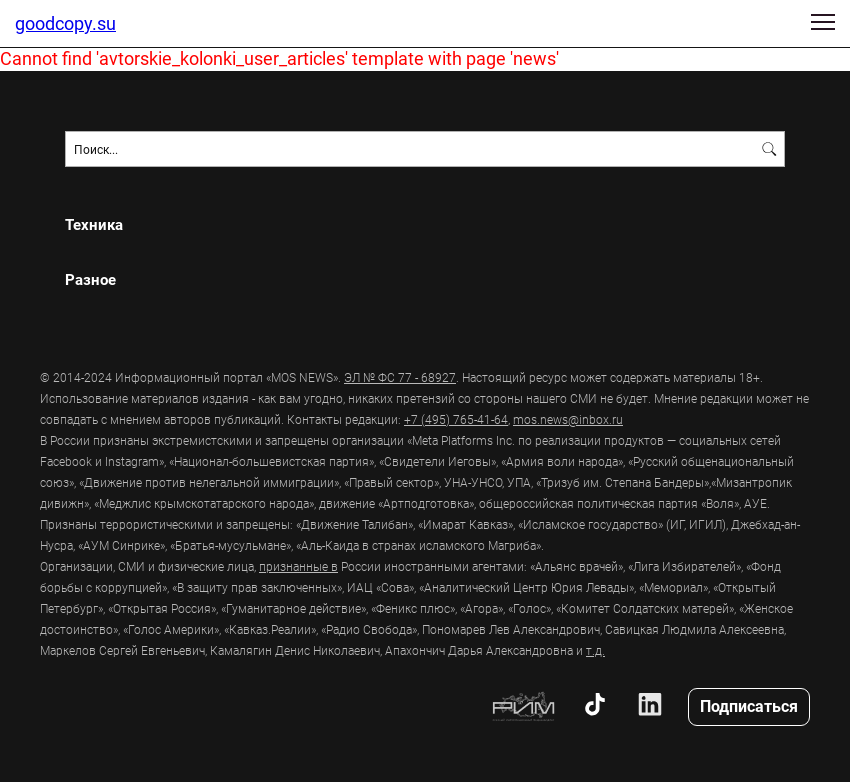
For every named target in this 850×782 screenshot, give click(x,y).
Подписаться (749, 705)
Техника (94, 224)
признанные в (298, 566)
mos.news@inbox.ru (568, 419)
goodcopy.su (65, 23)
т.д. (595, 650)
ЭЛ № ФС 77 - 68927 (400, 377)
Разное (90, 279)
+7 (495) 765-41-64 (456, 419)
